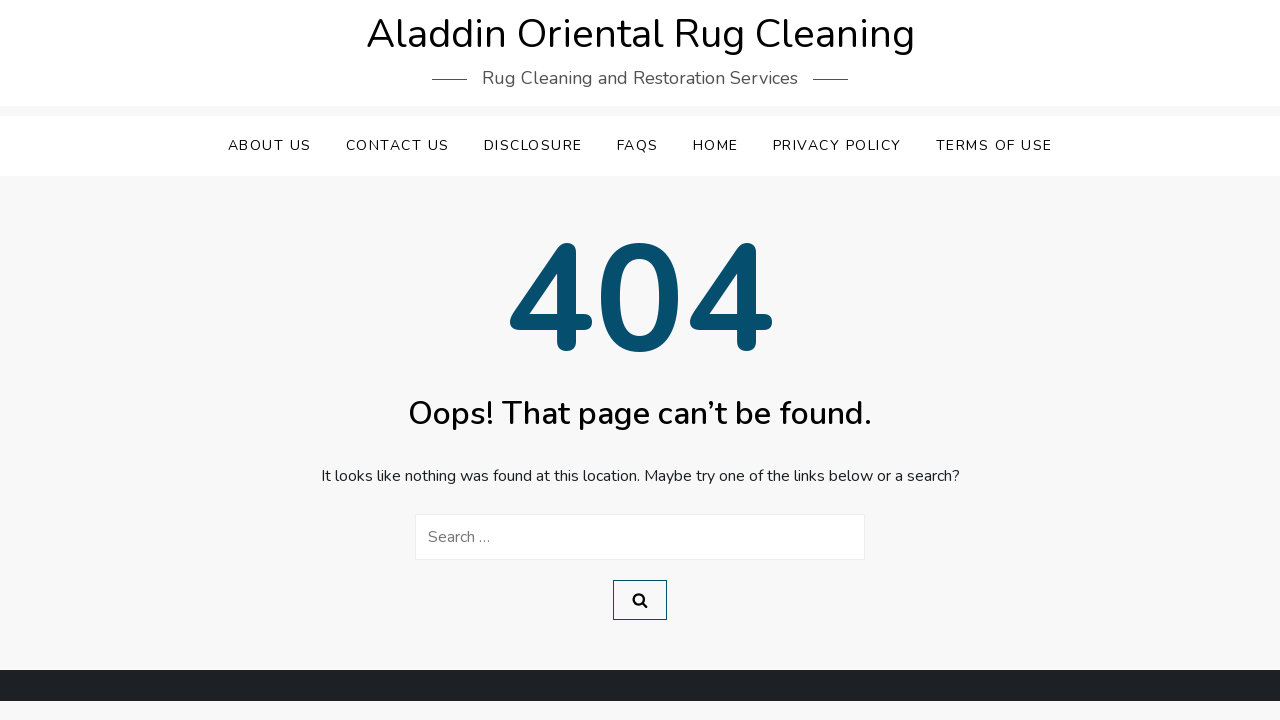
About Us (270, 145)
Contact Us (398, 145)
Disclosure (533, 145)
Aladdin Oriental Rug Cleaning (640, 34)
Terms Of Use (994, 145)
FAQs (638, 145)
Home (716, 145)
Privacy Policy (837, 145)
